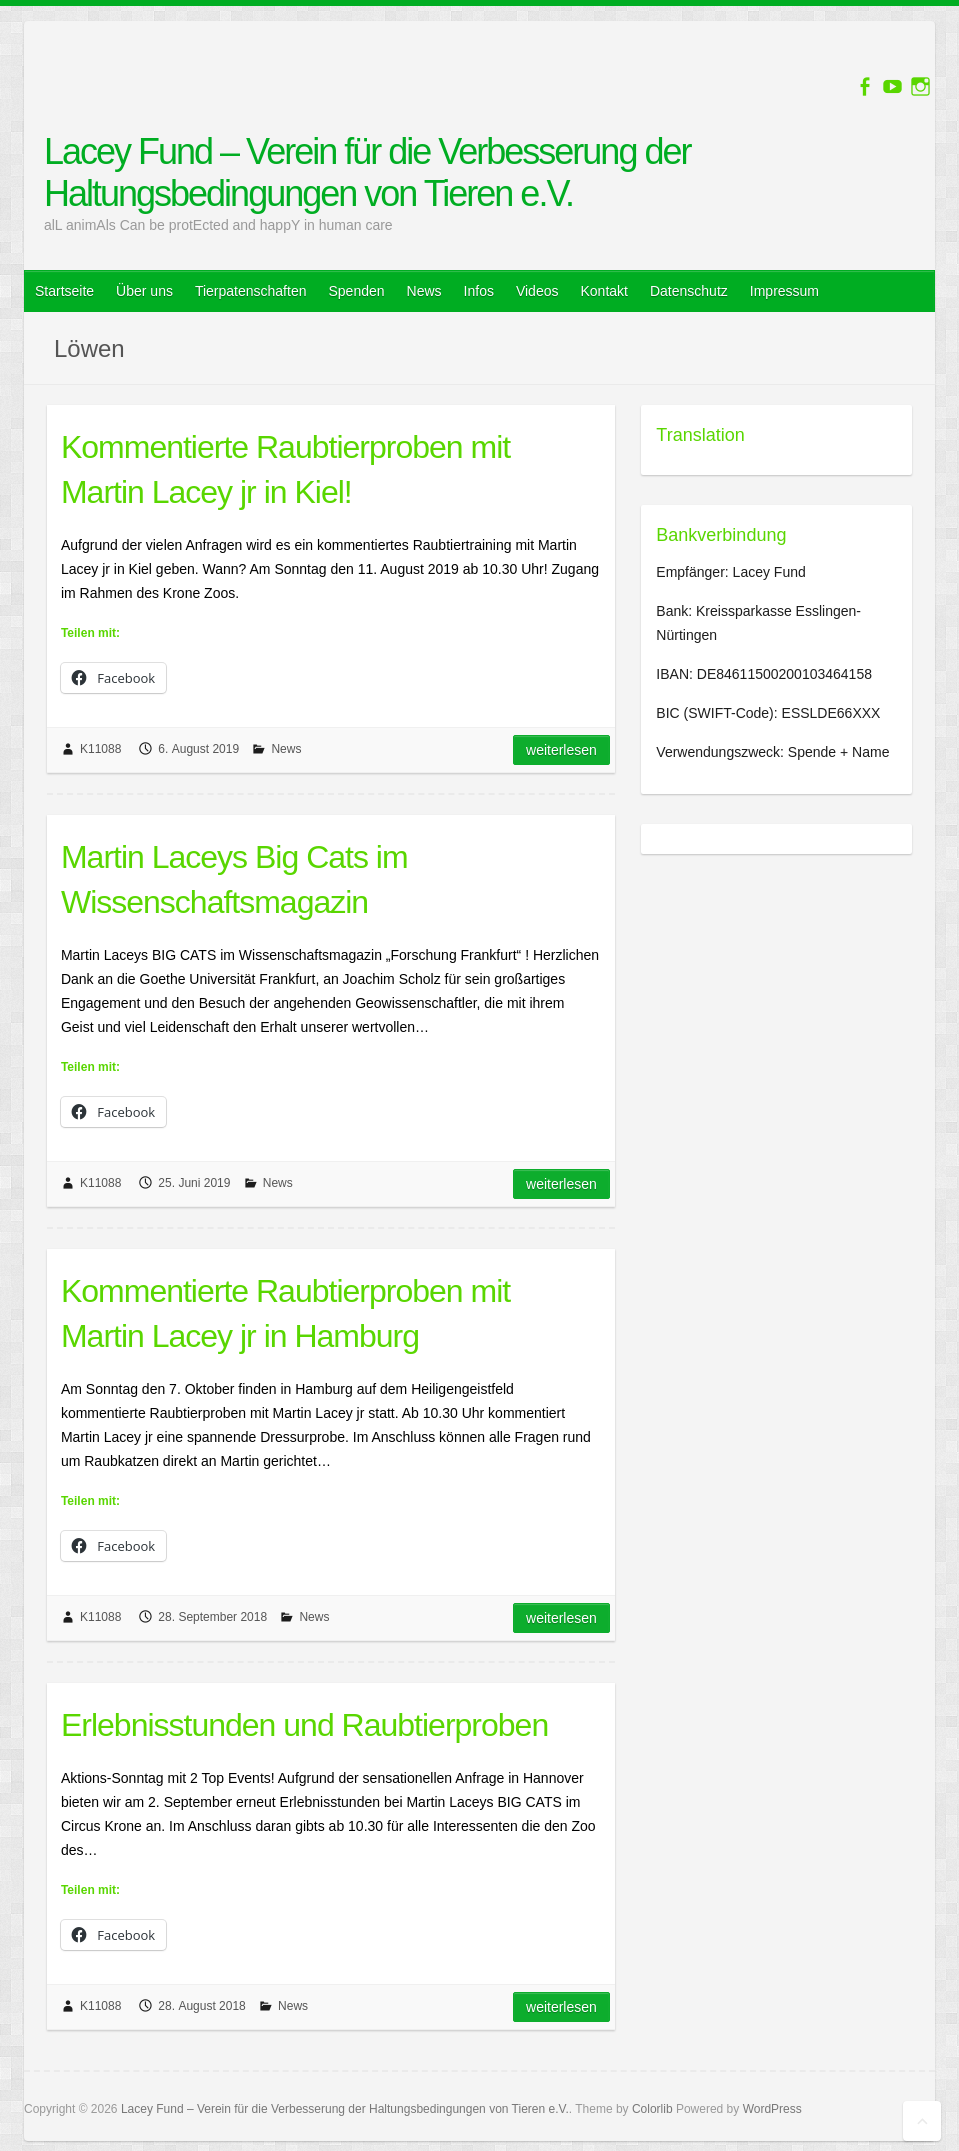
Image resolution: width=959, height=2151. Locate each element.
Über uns (144, 291)
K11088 (100, 749)
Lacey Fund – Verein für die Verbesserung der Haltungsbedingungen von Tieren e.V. (367, 172)
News (424, 291)
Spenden (356, 291)
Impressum (784, 291)
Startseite (64, 291)
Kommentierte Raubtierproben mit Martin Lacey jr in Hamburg (285, 1313)
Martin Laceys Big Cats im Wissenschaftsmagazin (234, 879)
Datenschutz (689, 291)
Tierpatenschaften (251, 291)
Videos (537, 291)
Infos (479, 291)
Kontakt (603, 291)
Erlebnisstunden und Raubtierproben (304, 1725)
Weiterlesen (561, 750)
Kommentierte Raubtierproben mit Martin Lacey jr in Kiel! (285, 469)
